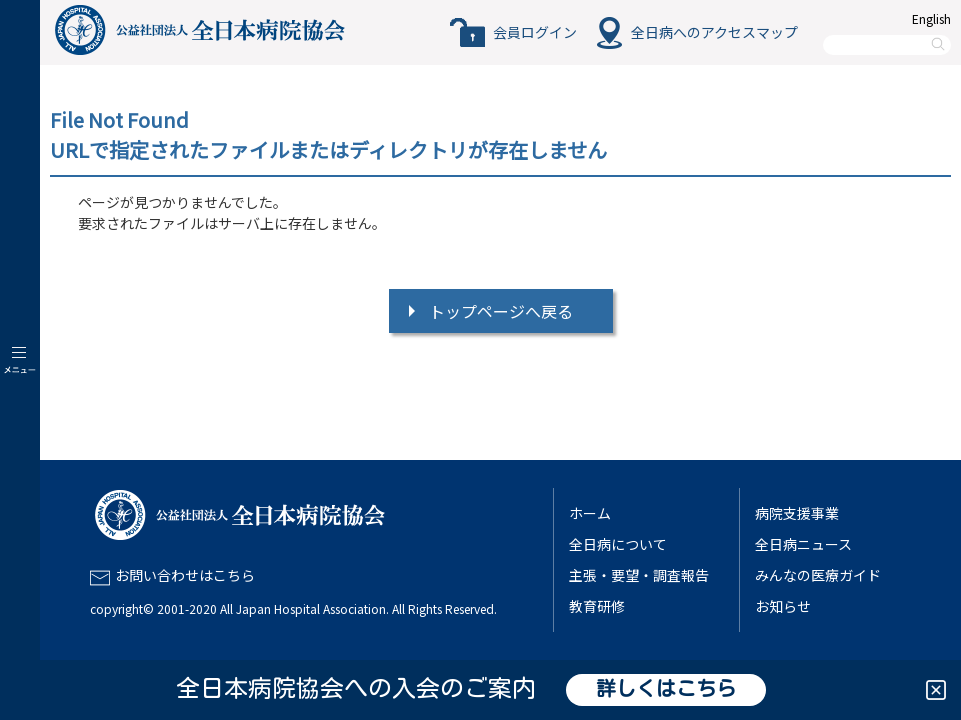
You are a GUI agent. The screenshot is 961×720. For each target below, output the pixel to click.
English (931, 18)
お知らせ (783, 606)
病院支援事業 (797, 513)
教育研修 (597, 606)
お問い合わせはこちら (185, 575)
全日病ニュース (803, 544)
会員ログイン (535, 32)
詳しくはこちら (666, 690)
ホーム (590, 513)
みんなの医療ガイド (818, 575)
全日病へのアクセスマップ (714, 32)
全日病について (618, 544)
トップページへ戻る (501, 311)
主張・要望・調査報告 (639, 575)
